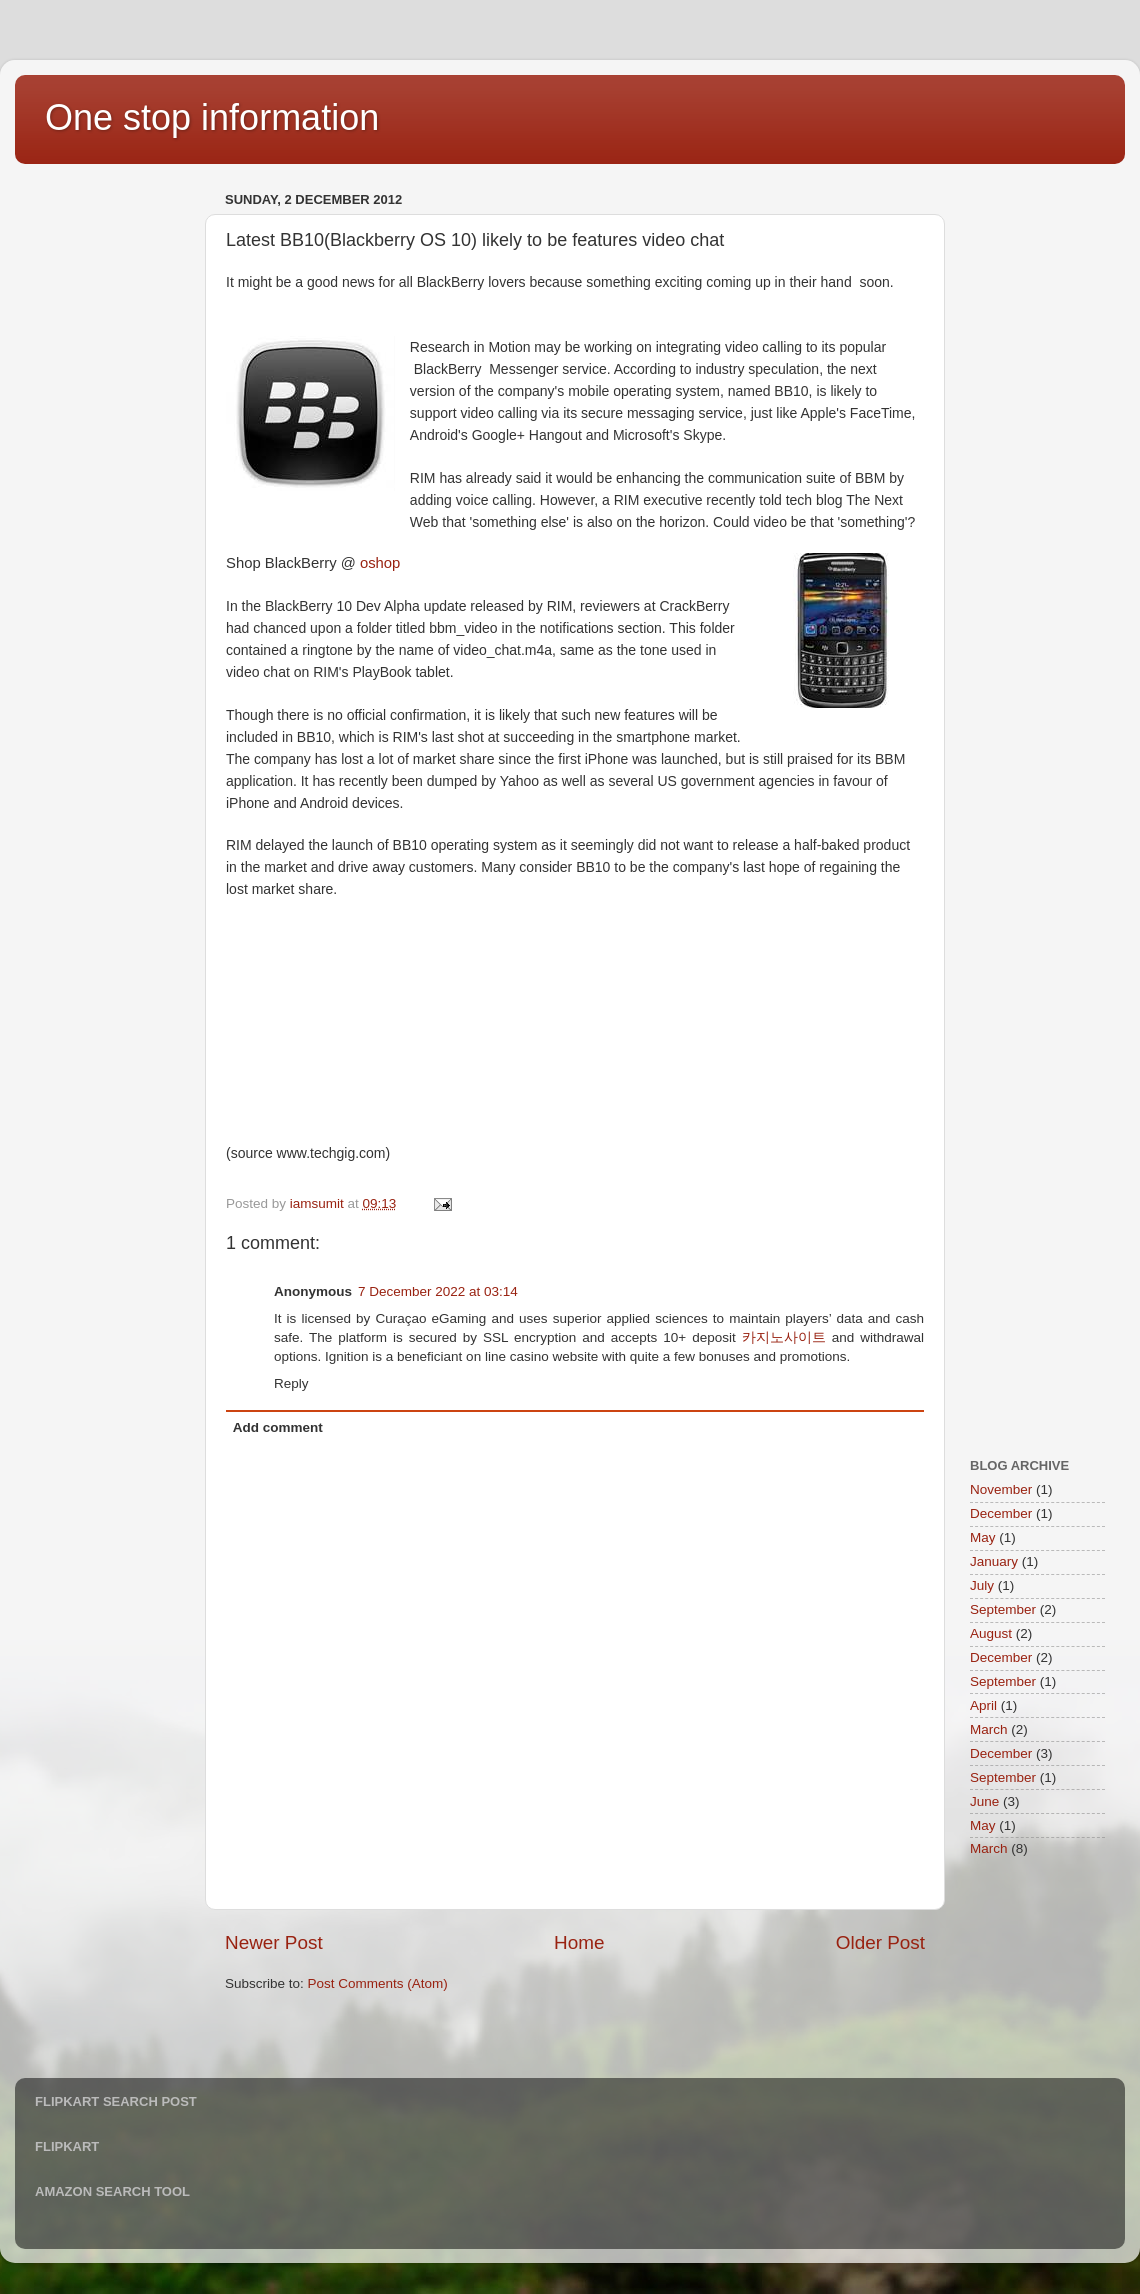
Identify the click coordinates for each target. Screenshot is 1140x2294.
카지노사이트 (784, 1337)
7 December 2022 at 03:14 (438, 1291)
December (1001, 1513)
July (982, 1585)
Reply (291, 1383)
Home (579, 1942)
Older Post (880, 1942)
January (994, 1561)
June (984, 1801)
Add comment (278, 1427)
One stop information (212, 117)
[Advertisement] (115, 486)
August (991, 1633)
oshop (380, 563)
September (1003, 1609)
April (983, 1705)
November (1001, 1489)
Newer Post (274, 1942)
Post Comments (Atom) (378, 1983)
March (989, 1729)
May (983, 1537)
